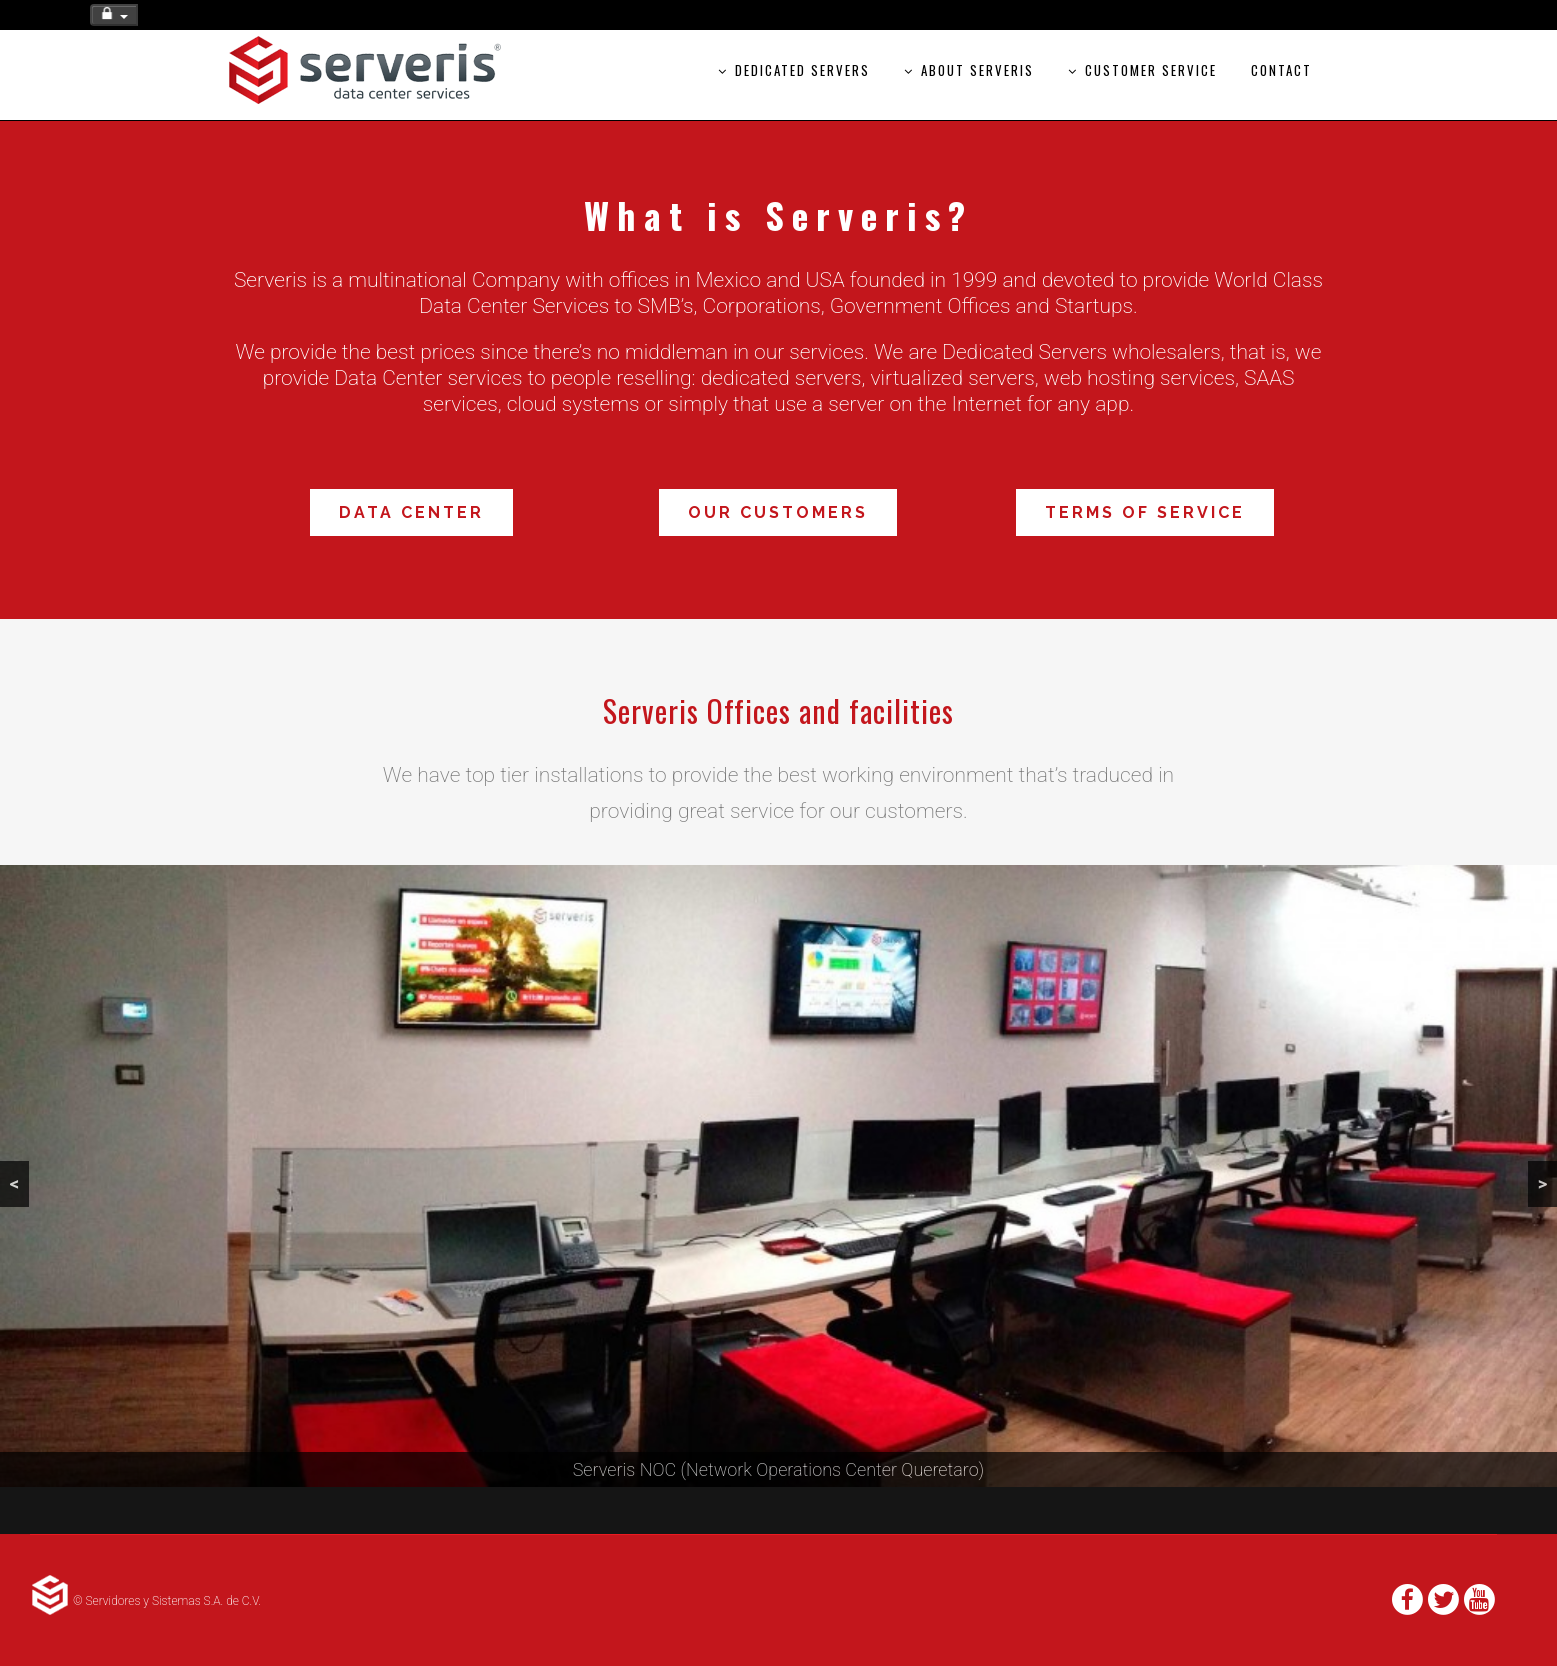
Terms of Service (1145, 512)
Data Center (411, 512)
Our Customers (778, 512)
